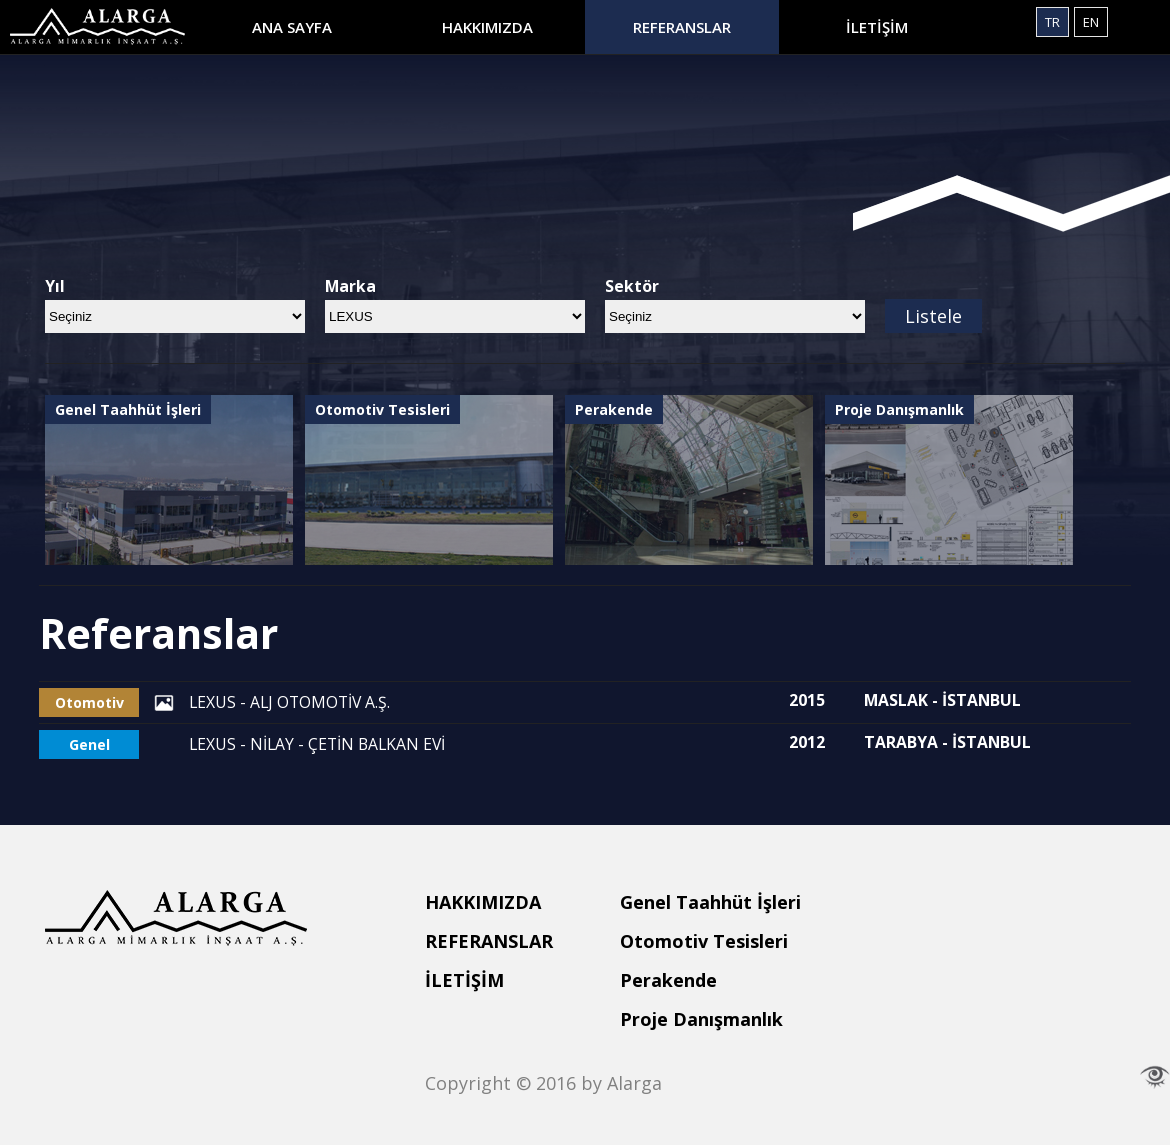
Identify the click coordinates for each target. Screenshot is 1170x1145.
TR (1052, 22)
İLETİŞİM (877, 27)
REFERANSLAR (682, 27)
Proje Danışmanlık (701, 1019)
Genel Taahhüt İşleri (710, 902)
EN (1091, 22)
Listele (933, 316)
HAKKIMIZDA (487, 27)
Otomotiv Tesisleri (704, 941)
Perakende (668, 980)
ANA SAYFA (292, 27)
